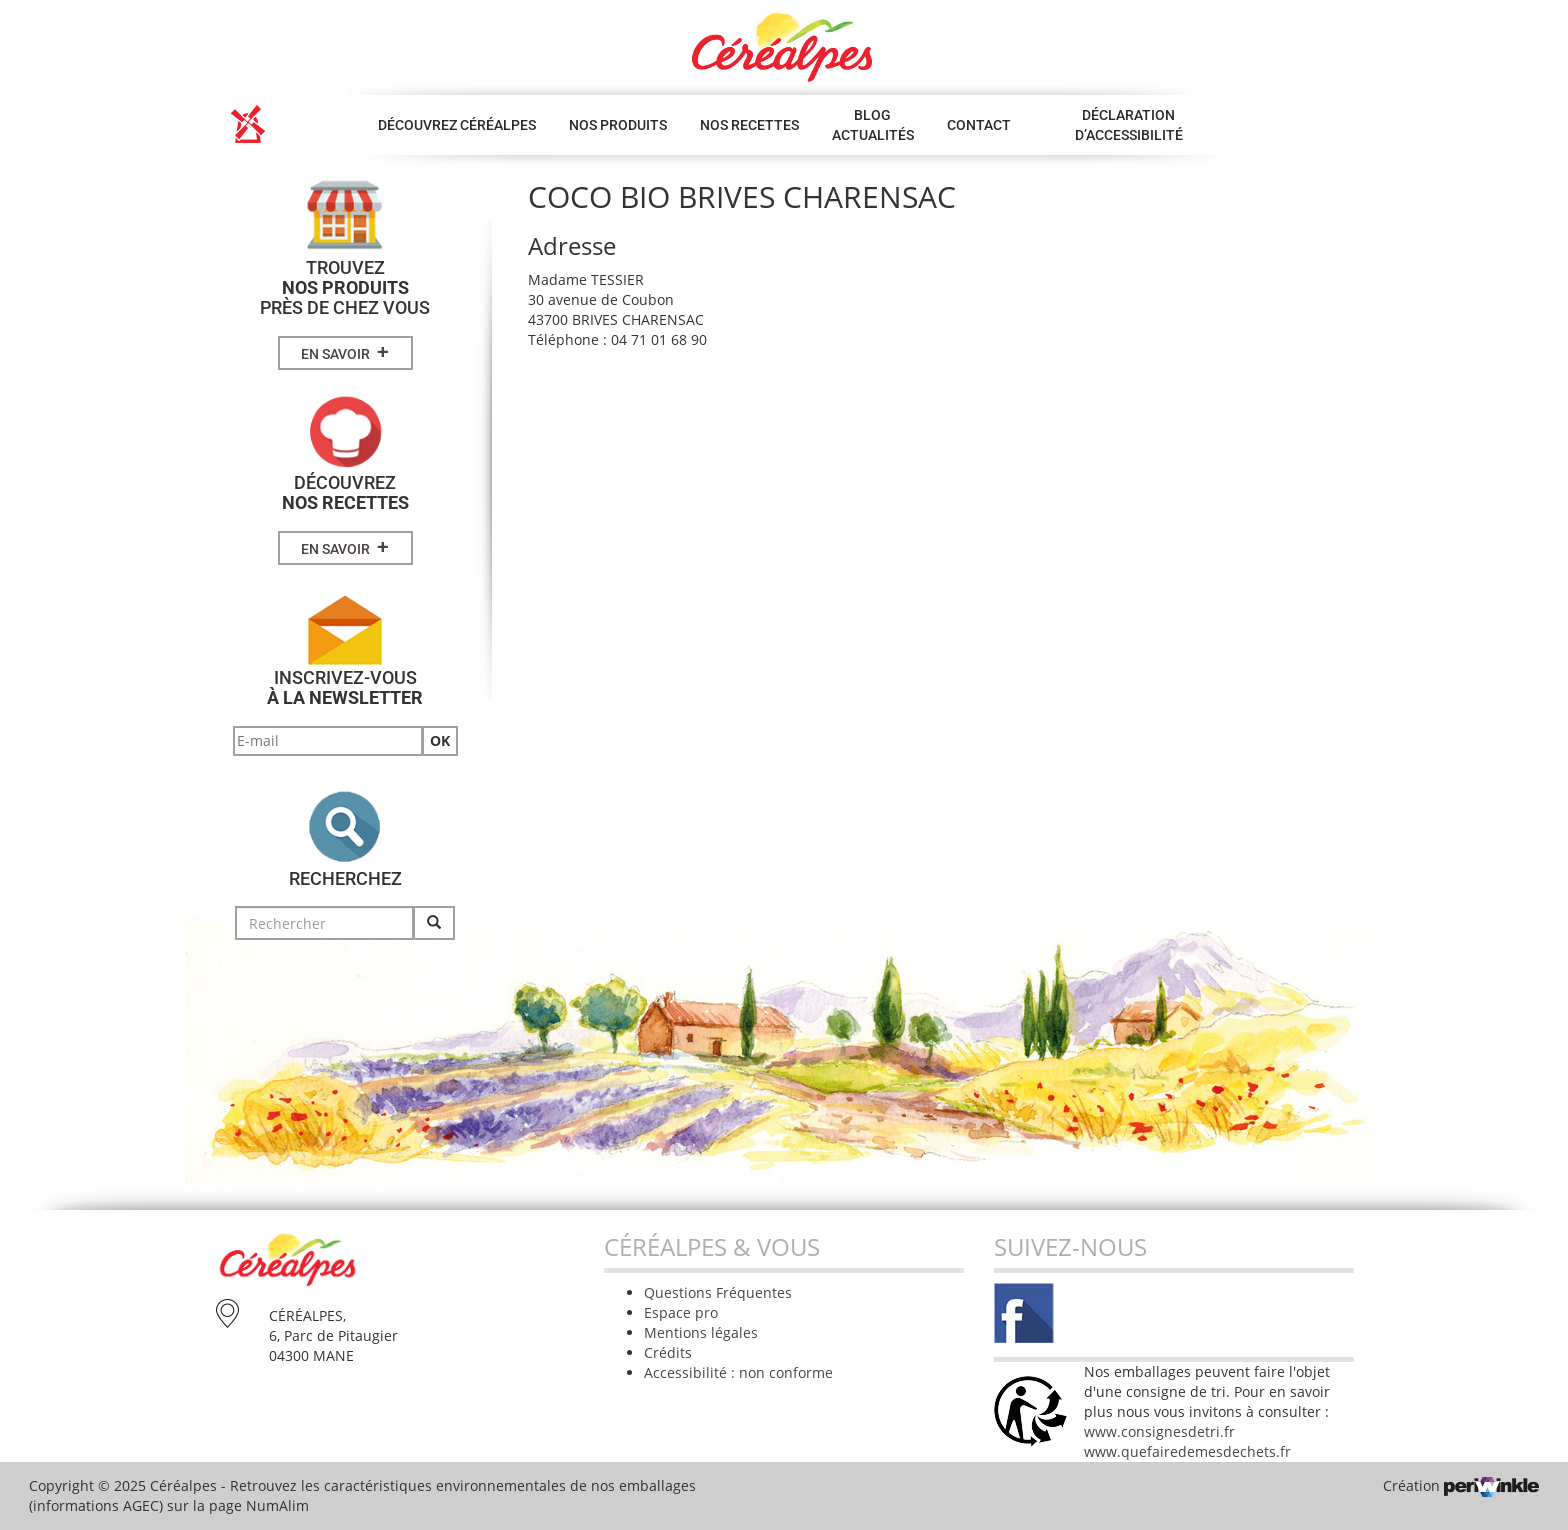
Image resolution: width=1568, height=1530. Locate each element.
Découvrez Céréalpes (457, 125)
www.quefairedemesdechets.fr (1187, 1451)
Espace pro (681, 1312)
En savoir (345, 352)
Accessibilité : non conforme (738, 1372)
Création (1461, 1485)
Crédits (668, 1352)
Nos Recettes (749, 125)
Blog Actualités (873, 125)
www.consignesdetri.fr (1159, 1431)
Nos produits (618, 125)
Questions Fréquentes (718, 1292)
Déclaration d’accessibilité (1129, 125)
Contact (979, 125)
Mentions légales (701, 1332)
